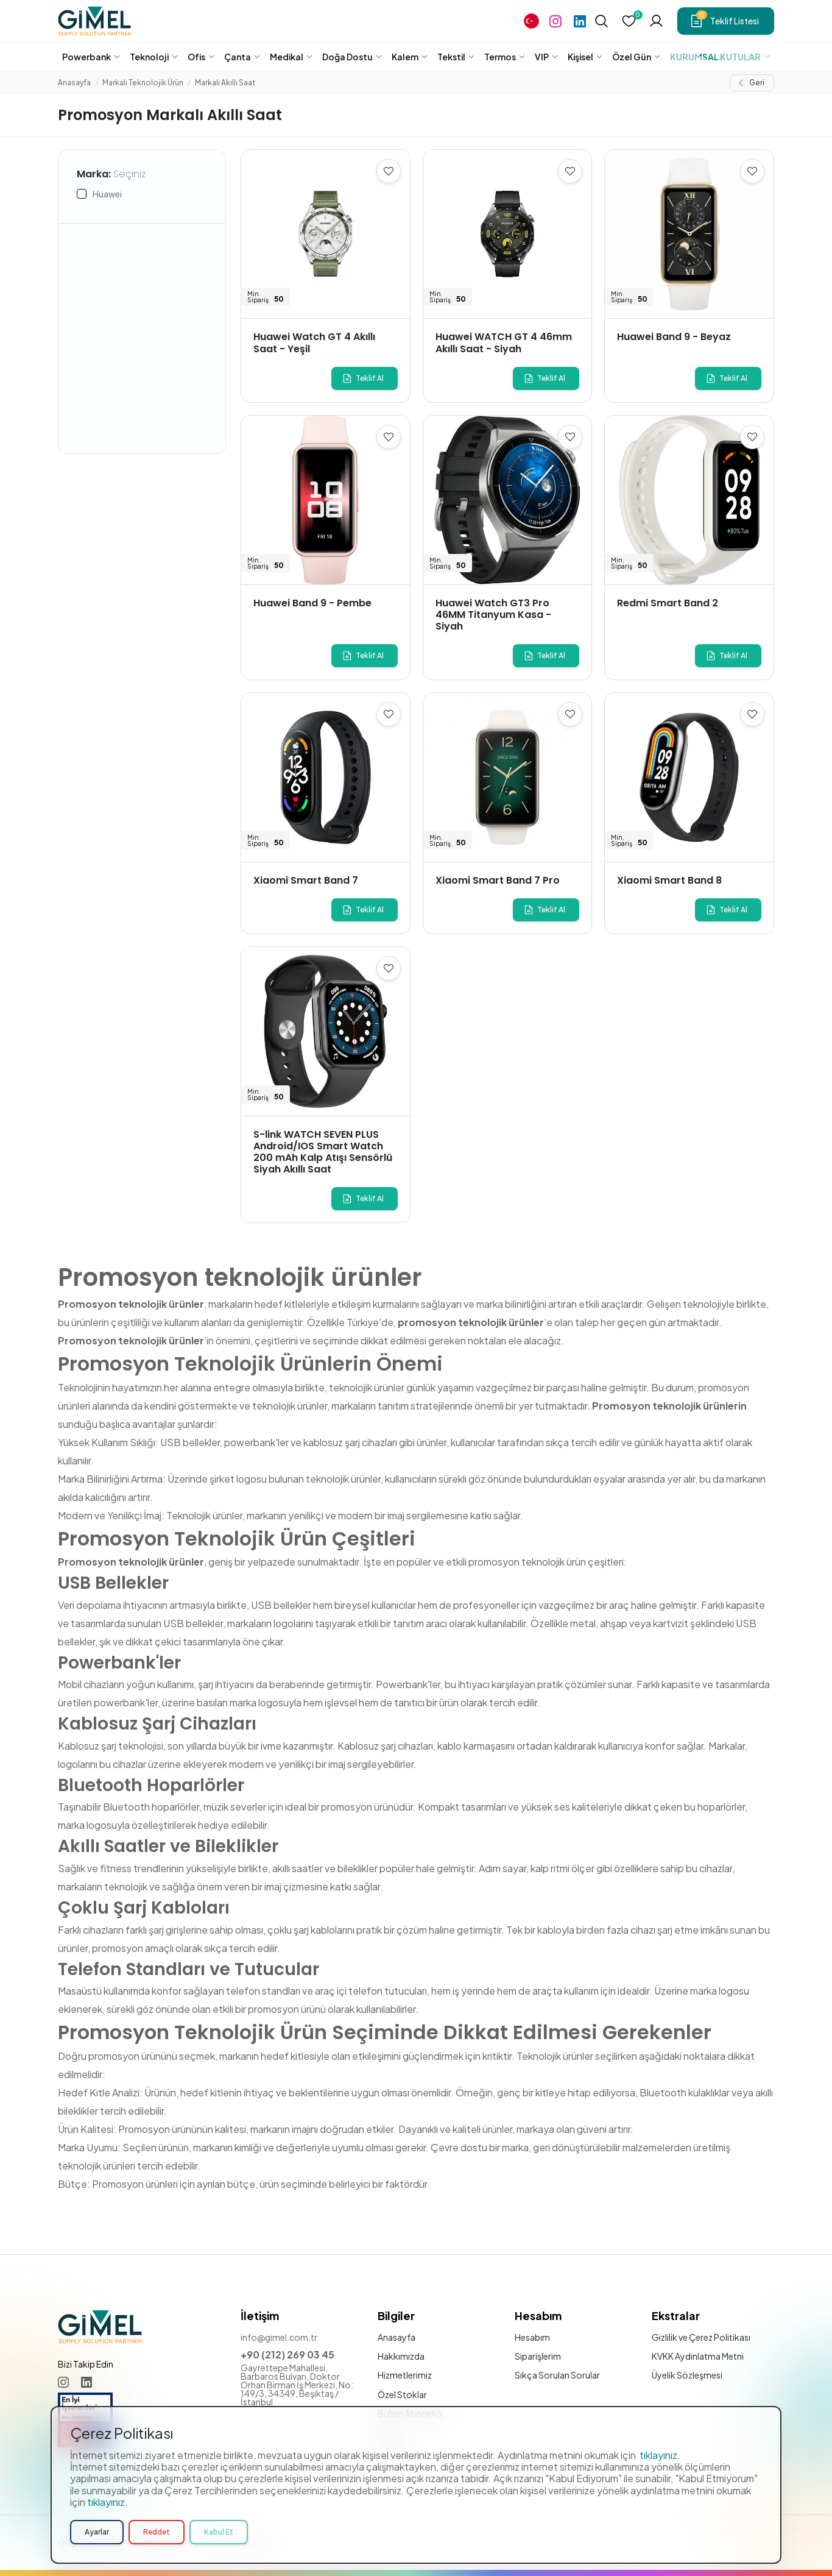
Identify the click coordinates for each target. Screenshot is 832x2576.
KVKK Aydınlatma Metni (698, 2356)
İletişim (392, 2451)
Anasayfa (74, 82)
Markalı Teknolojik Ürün (142, 82)
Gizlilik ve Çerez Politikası (701, 2337)
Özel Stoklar (402, 2394)
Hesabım (532, 2337)
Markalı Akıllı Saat (225, 82)
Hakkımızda (401, 2356)
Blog (387, 2432)
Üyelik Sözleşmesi (687, 2374)
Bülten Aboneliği (410, 2413)
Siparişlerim (538, 2356)
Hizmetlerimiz (405, 2374)
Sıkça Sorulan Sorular (557, 2374)
